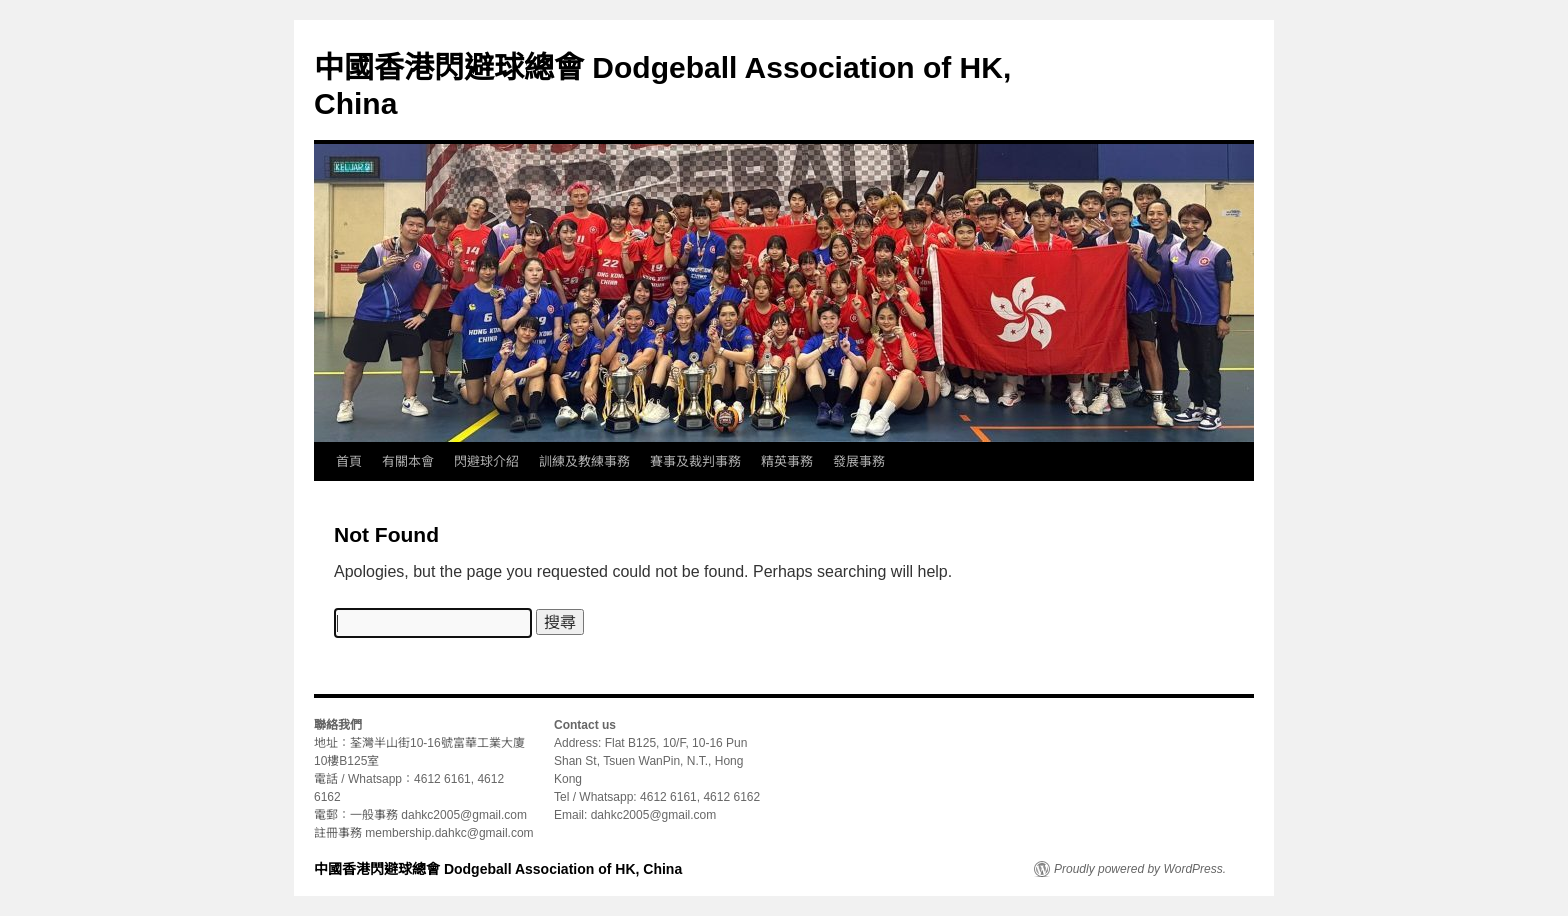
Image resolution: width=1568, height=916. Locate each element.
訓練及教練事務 (584, 461)
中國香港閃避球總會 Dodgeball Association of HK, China (498, 869)
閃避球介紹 (486, 461)
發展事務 (859, 461)
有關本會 (408, 461)
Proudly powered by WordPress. (1140, 869)
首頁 (349, 461)
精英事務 (787, 461)
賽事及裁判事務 (695, 461)
